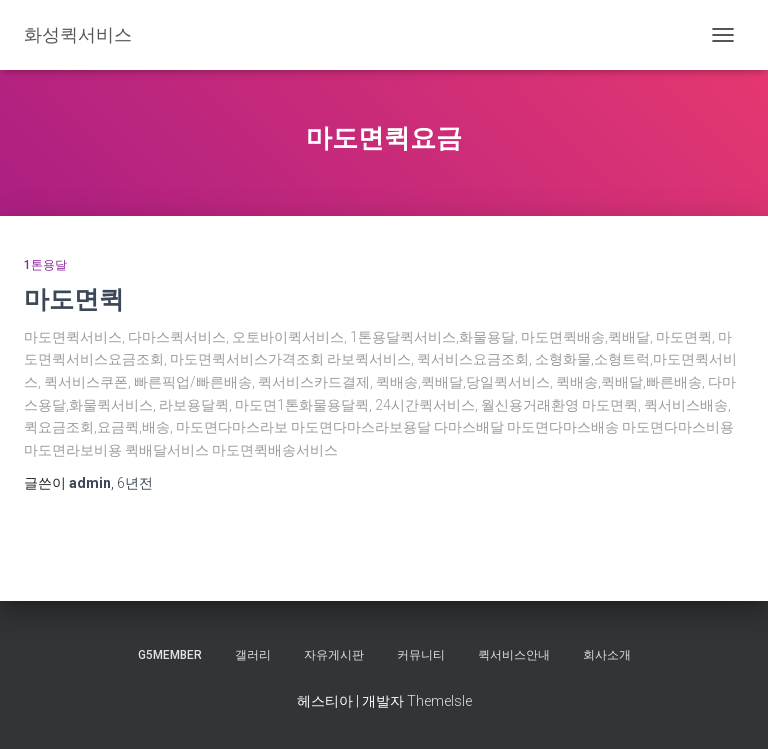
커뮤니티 (421, 655)
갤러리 (253, 655)
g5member (170, 655)
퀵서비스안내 (514, 655)
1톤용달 (45, 265)
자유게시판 (334, 655)
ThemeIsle (439, 701)
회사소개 (607, 655)
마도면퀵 (74, 298)
